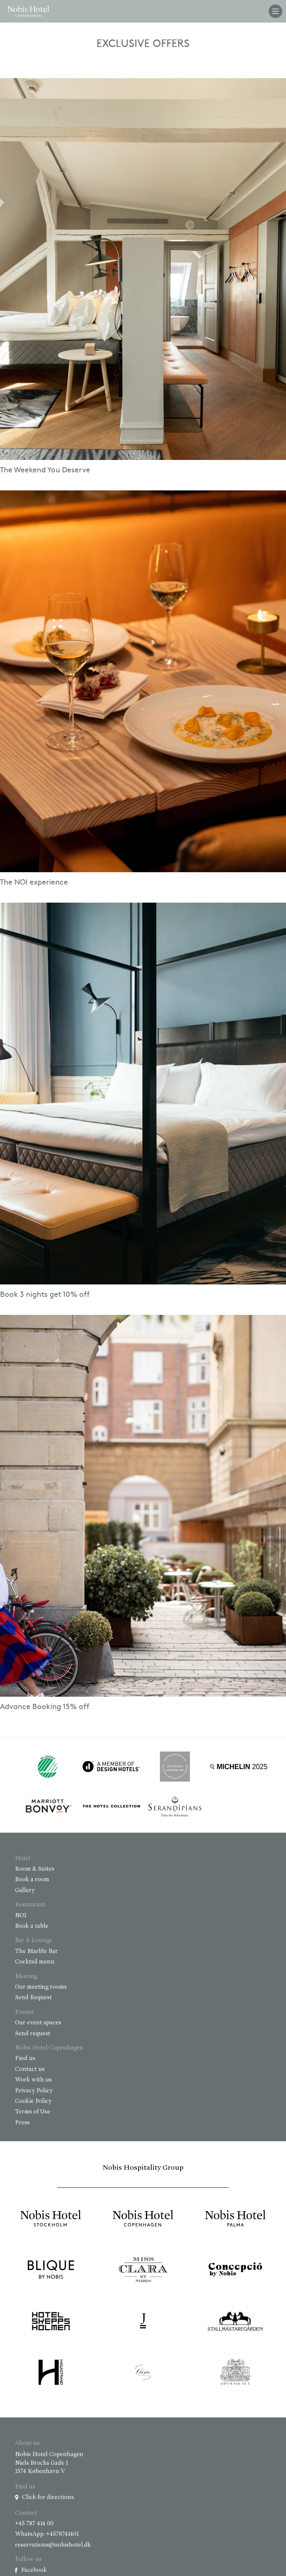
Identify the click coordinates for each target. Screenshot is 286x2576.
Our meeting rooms (41, 1987)
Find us (25, 2059)
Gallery (25, 1891)
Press (22, 2123)
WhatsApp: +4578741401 (47, 2534)
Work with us (33, 2080)
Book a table (31, 1926)
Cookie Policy (33, 2101)
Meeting (26, 1977)
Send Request (33, 1998)
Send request (32, 2034)
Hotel (22, 1859)
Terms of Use (32, 2112)
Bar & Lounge (33, 1941)
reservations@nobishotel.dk (53, 2545)
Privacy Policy (34, 2091)
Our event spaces (38, 2023)
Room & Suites (34, 1869)
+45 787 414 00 (34, 2524)
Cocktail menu (34, 1962)
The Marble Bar (36, 1951)
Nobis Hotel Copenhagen (49, 2048)
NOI (21, 1916)
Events (24, 2012)
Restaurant (30, 1905)
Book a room (32, 1880)
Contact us (30, 2069)
